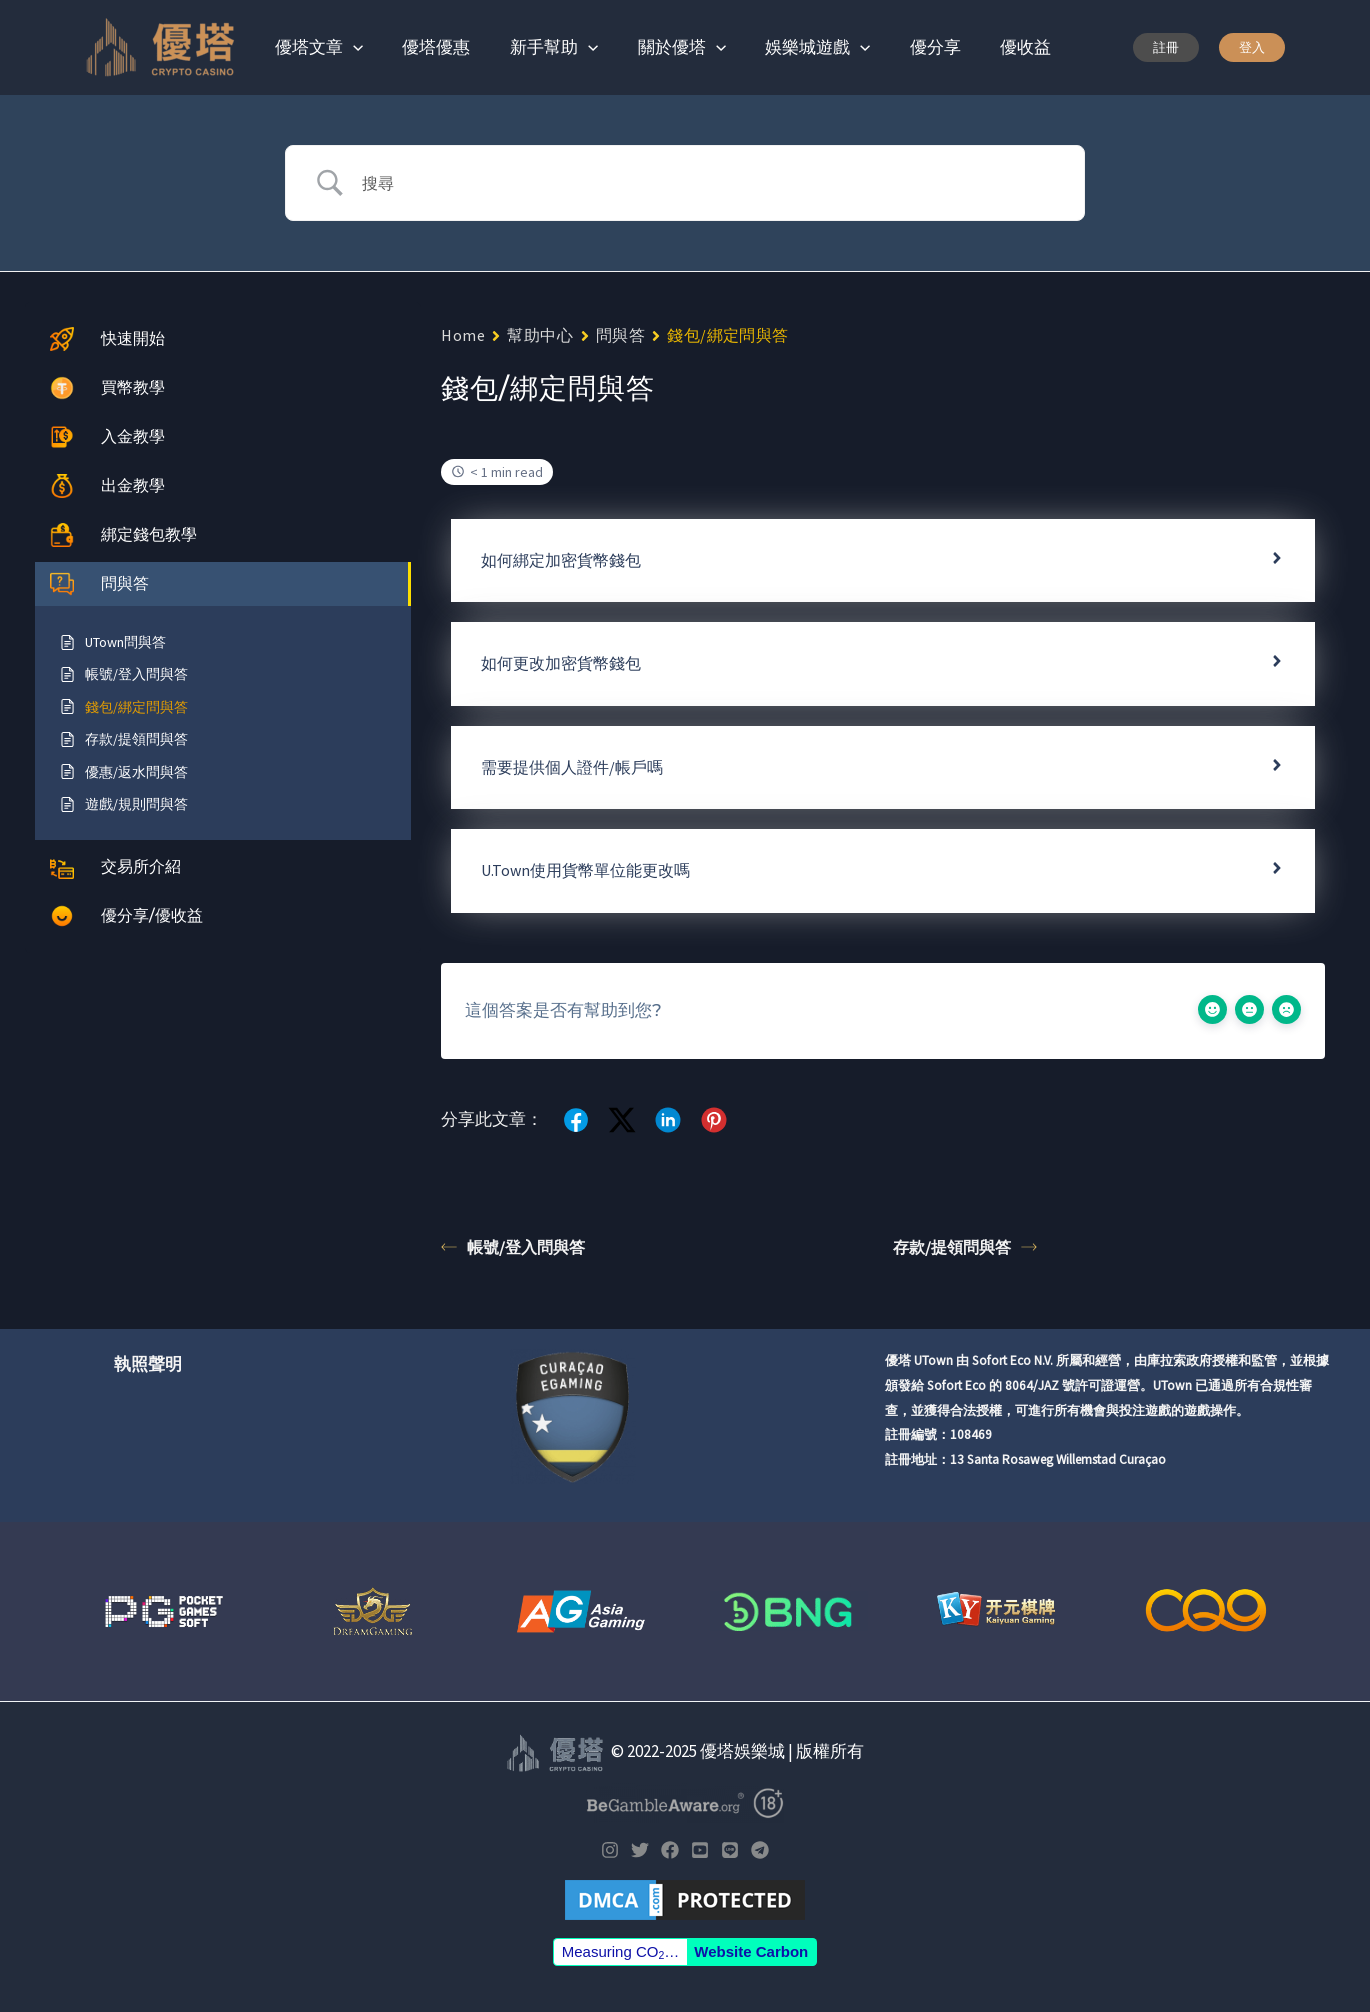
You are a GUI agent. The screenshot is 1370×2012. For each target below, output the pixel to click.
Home (463, 335)
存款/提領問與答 (965, 1247)
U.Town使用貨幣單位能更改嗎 (585, 870)
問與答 (621, 335)
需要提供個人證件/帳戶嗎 (572, 767)
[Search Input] (710, 183)
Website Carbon (751, 1951)
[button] (1166, 47)
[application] (350, 47)
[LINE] (730, 1850)
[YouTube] (700, 1850)
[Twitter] (640, 1850)
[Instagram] (610, 1850)
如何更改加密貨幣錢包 (561, 663)
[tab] (883, 560)
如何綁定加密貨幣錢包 (561, 560)
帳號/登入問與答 (513, 1247)
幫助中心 (540, 335)
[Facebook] (670, 1850)
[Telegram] (760, 1850)
